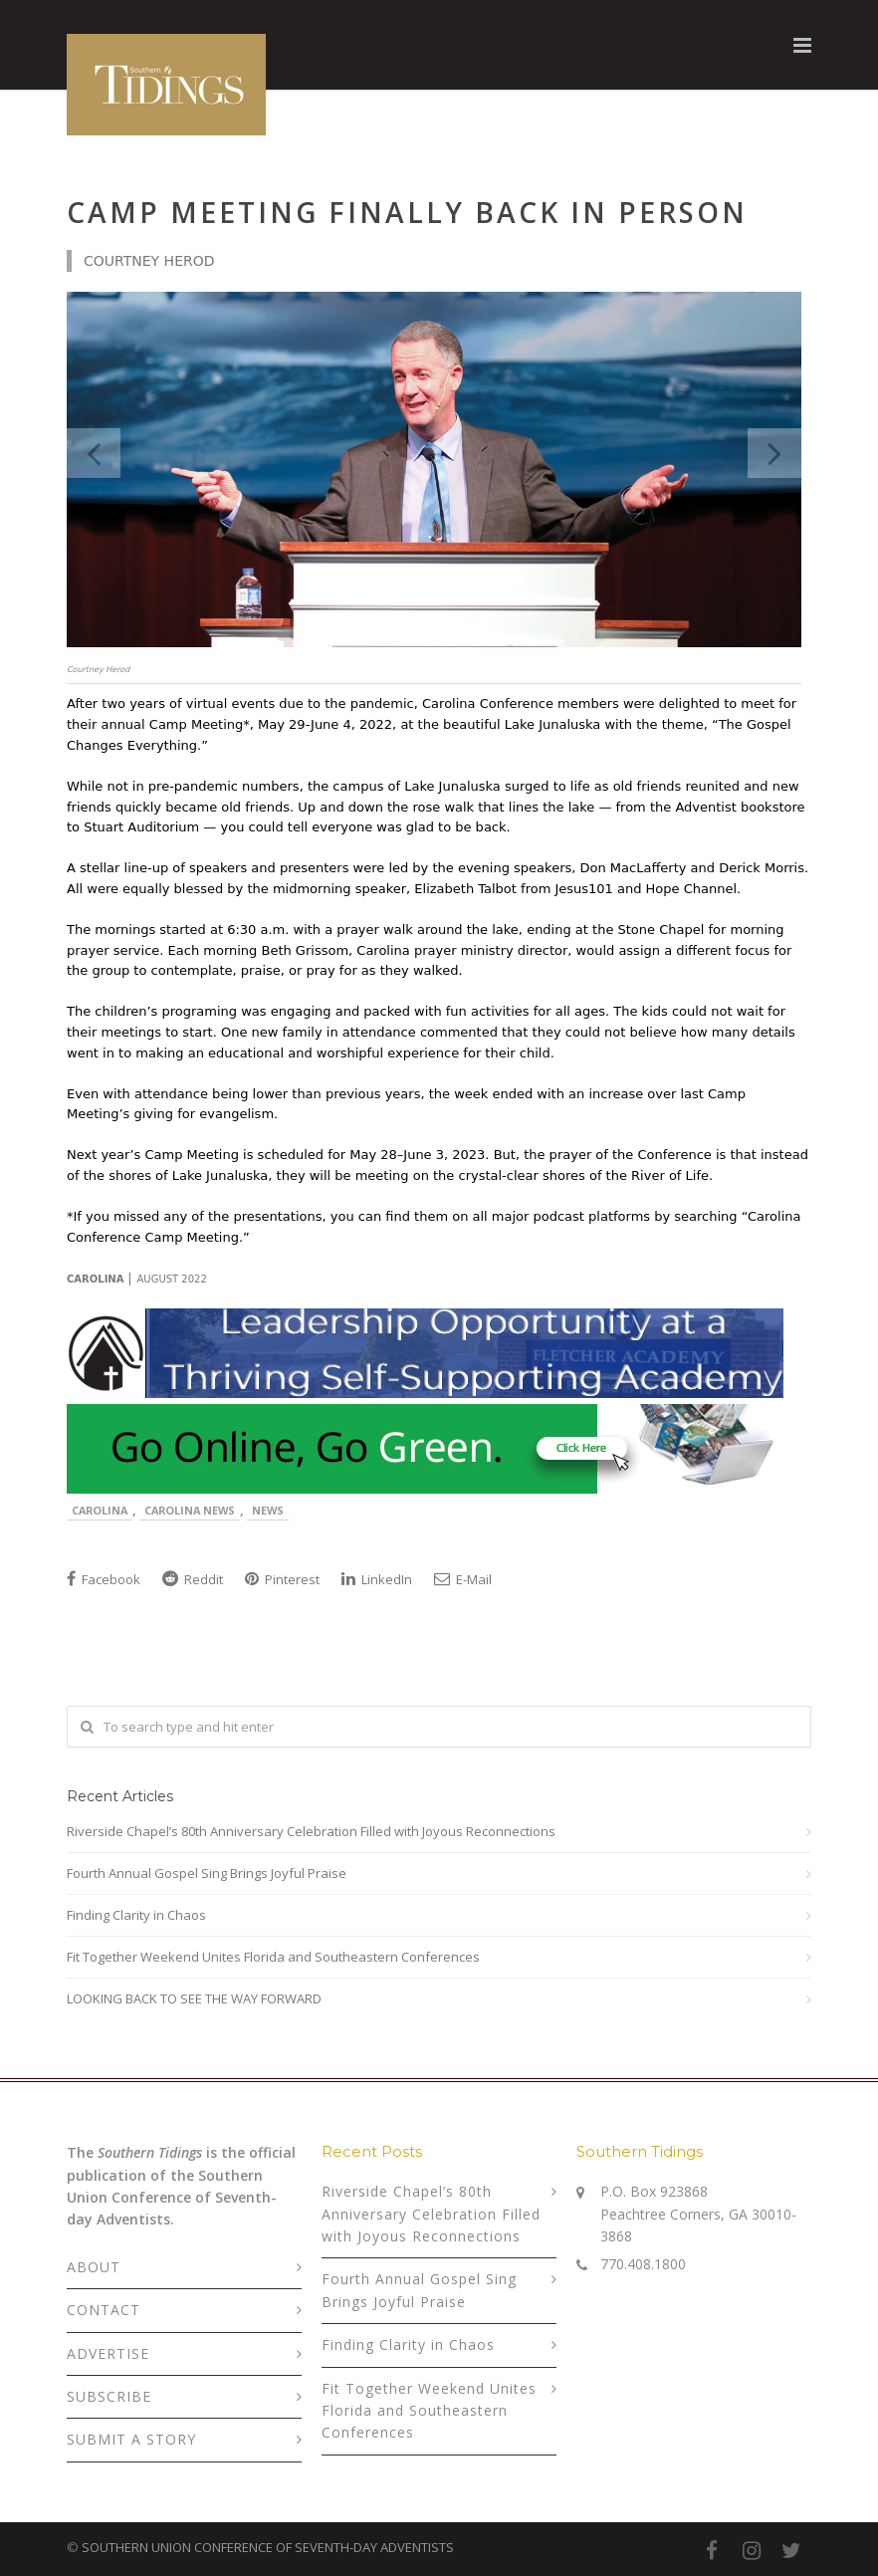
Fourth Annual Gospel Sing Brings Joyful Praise (206, 1873)
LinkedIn (376, 1579)
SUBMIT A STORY (131, 2439)
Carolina (99, 1510)
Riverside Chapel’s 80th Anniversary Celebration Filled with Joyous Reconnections (311, 1831)
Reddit (192, 1579)
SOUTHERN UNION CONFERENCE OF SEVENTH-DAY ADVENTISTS (268, 2547)
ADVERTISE (108, 2353)
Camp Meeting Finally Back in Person (407, 212)
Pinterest (282, 1579)
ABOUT (93, 2266)
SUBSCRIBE (109, 2396)
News (268, 1510)
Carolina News (189, 1510)
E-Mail (463, 1579)
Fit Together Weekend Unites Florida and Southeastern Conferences (273, 1957)
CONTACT (103, 2309)
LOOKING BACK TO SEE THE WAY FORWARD (194, 1998)
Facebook (103, 1579)
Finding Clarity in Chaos (136, 1915)
